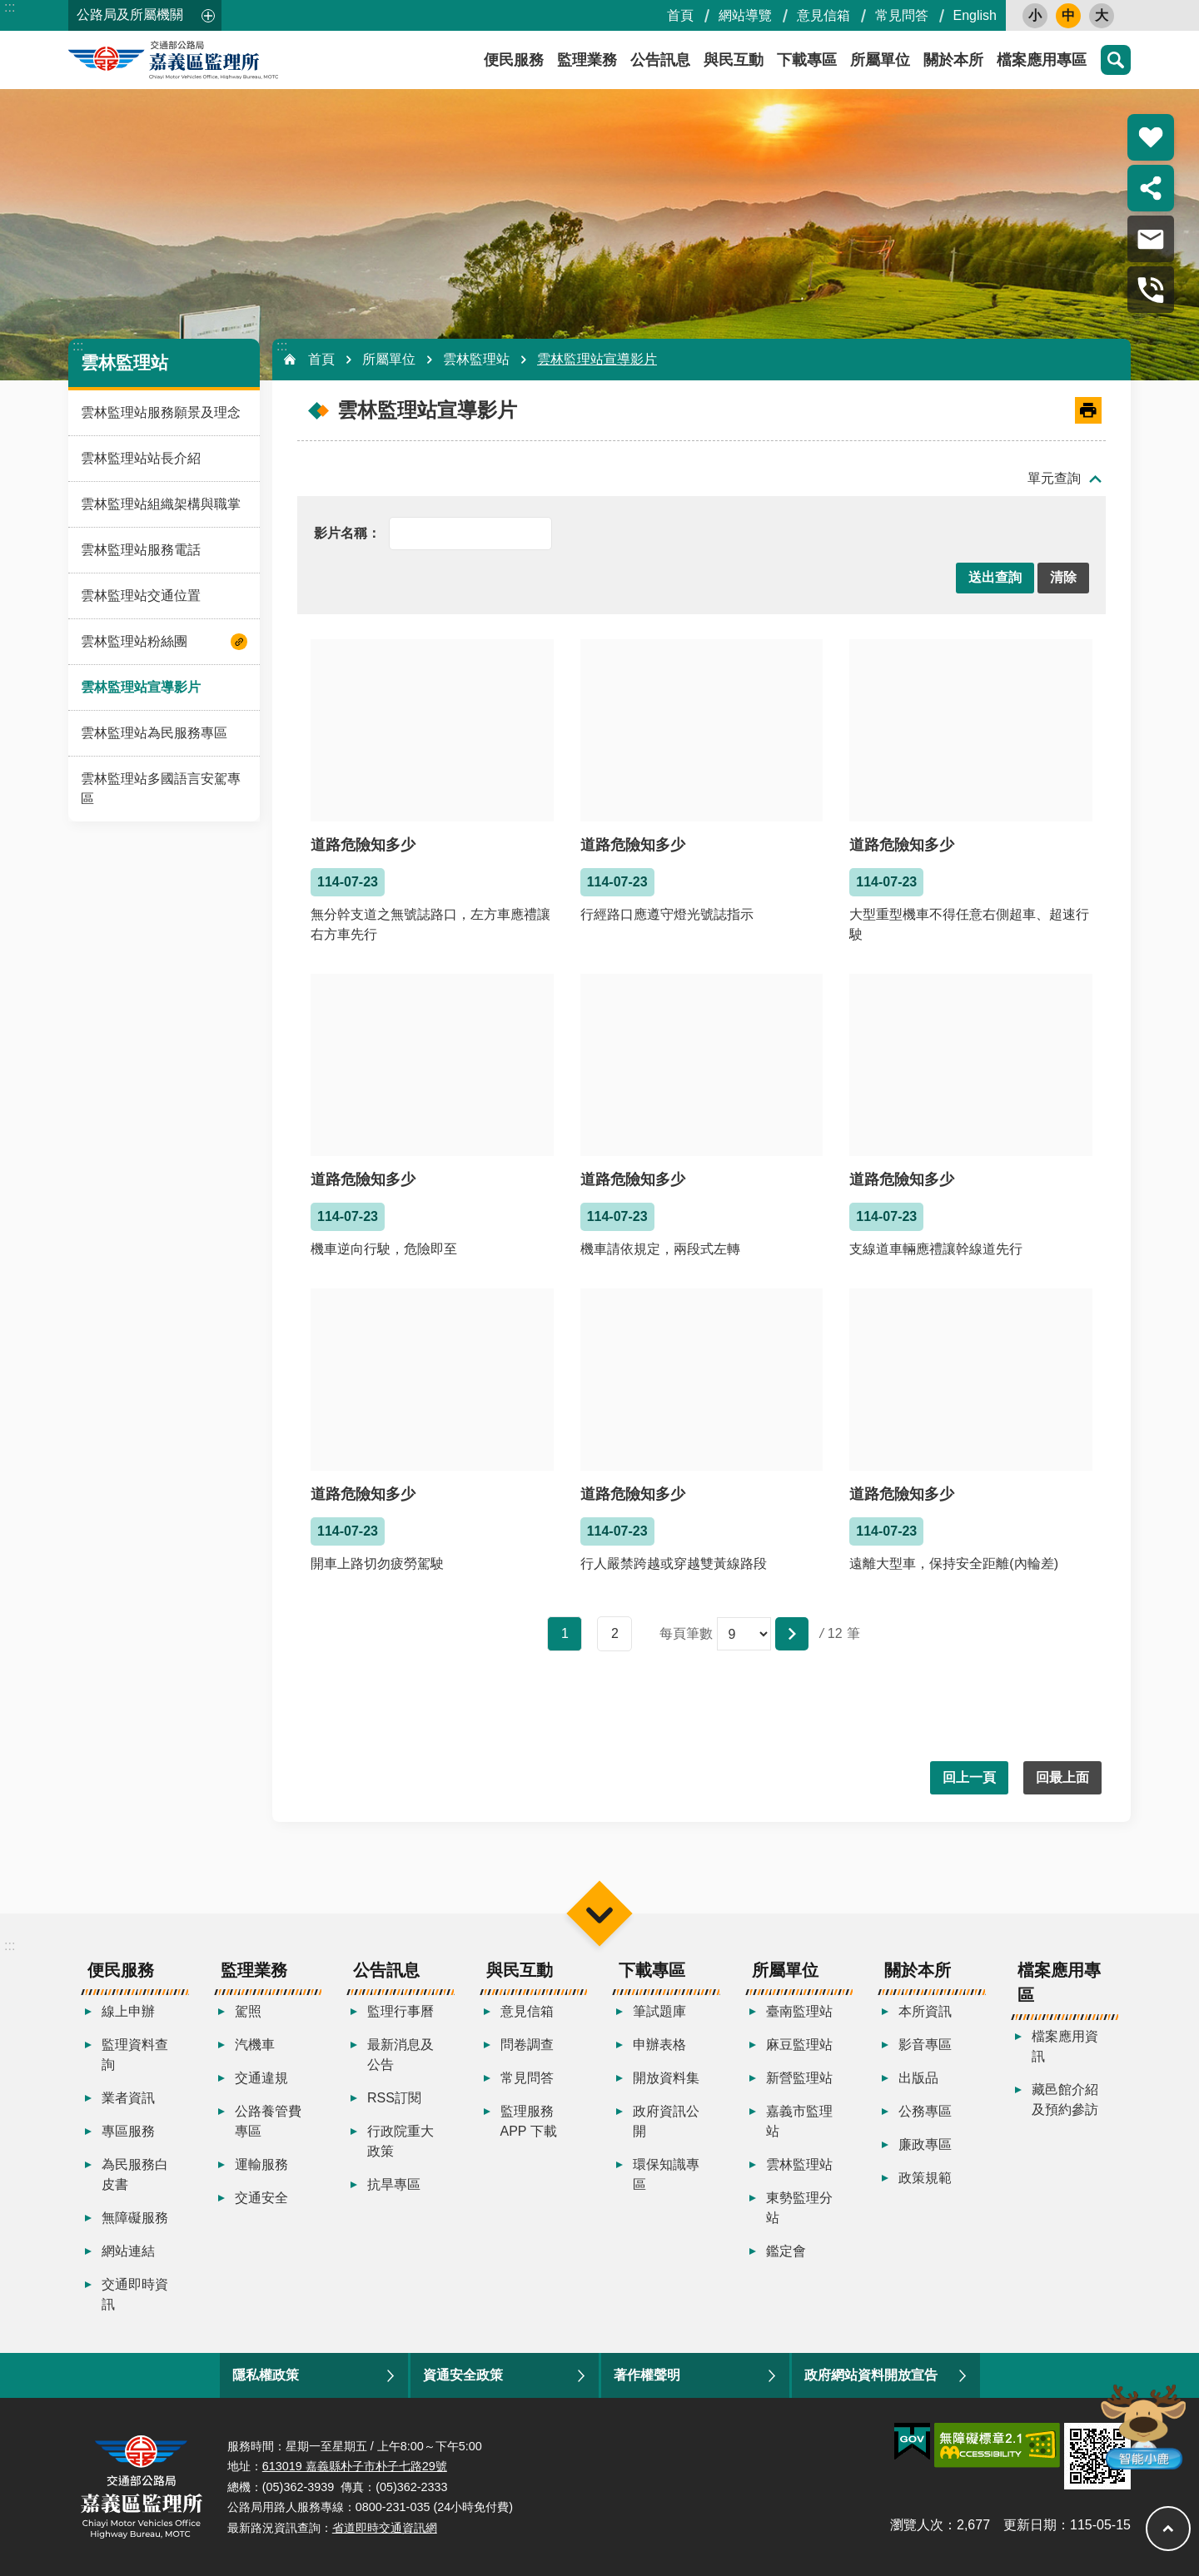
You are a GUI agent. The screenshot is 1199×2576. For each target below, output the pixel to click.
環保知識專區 (666, 2174)
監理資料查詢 (135, 2054)
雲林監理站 (124, 362)
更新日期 (1030, 2525)
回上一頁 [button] (969, 1777)
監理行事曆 (400, 2011)
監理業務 (587, 60)
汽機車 (255, 2044)
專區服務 (128, 2131)
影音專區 (925, 2044)
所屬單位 (880, 60)
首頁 (680, 15)
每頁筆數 (686, 1633)
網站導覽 (745, 15)
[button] (995, 578)
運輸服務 (261, 2164)
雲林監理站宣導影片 (141, 687)
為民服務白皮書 (135, 2174)
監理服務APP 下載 (528, 2121)
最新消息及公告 (400, 2054)
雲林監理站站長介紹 (141, 458)
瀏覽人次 (916, 2525)
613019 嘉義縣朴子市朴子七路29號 (354, 2466)
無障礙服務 (135, 2218)
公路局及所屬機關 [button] (130, 14)
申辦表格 (659, 2044)
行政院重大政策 (400, 2141)
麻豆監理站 (799, 2044)
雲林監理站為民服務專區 (154, 733)
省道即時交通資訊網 (384, 2527)
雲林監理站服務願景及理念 (161, 412)
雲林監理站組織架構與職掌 (161, 504)
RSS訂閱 (394, 2098)
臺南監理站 (799, 2011)
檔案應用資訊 (1065, 2046)
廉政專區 (925, 2144)
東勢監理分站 (799, 2208)
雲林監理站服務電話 (141, 550)
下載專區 (807, 60)
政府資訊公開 (666, 2121)
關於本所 (953, 60)
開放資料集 (666, 2078)
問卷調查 (527, 2044)
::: (9, 7)
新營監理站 (799, 2078)
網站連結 (128, 2251)
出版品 (918, 2078)
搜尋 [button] (1116, 60)
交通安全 (261, 2198)
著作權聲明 (647, 2375)
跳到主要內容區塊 (8, 8)
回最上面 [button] (1062, 1777)
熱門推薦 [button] (1150, 137)
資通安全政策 (463, 2375)
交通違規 (261, 2078)
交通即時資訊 (135, 2294)
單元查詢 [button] (1054, 478)
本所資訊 (925, 2011)
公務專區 (925, 2111)
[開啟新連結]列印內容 (1088, 410)
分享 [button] (1150, 188)
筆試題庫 (659, 2011)
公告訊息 (660, 60)
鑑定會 (786, 2251)
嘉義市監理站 (799, 2121)
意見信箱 (823, 15)
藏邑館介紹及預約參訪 (1065, 2099)
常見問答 (901, 15)
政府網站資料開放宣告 (871, 2375)
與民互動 (734, 60)
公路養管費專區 (268, 2121)
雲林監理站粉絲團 (134, 641)
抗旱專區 (393, 2184)
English (975, 15)
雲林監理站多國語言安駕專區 (161, 789)
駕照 (248, 2011)
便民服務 (514, 60)
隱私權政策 (265, 2375)
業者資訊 (128, 2098)
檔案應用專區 (1042, 60)
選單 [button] (599, 1914)
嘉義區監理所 (218, 60)
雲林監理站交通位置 (141, 595)
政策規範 (925, 2178)
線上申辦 (128, 2011)
